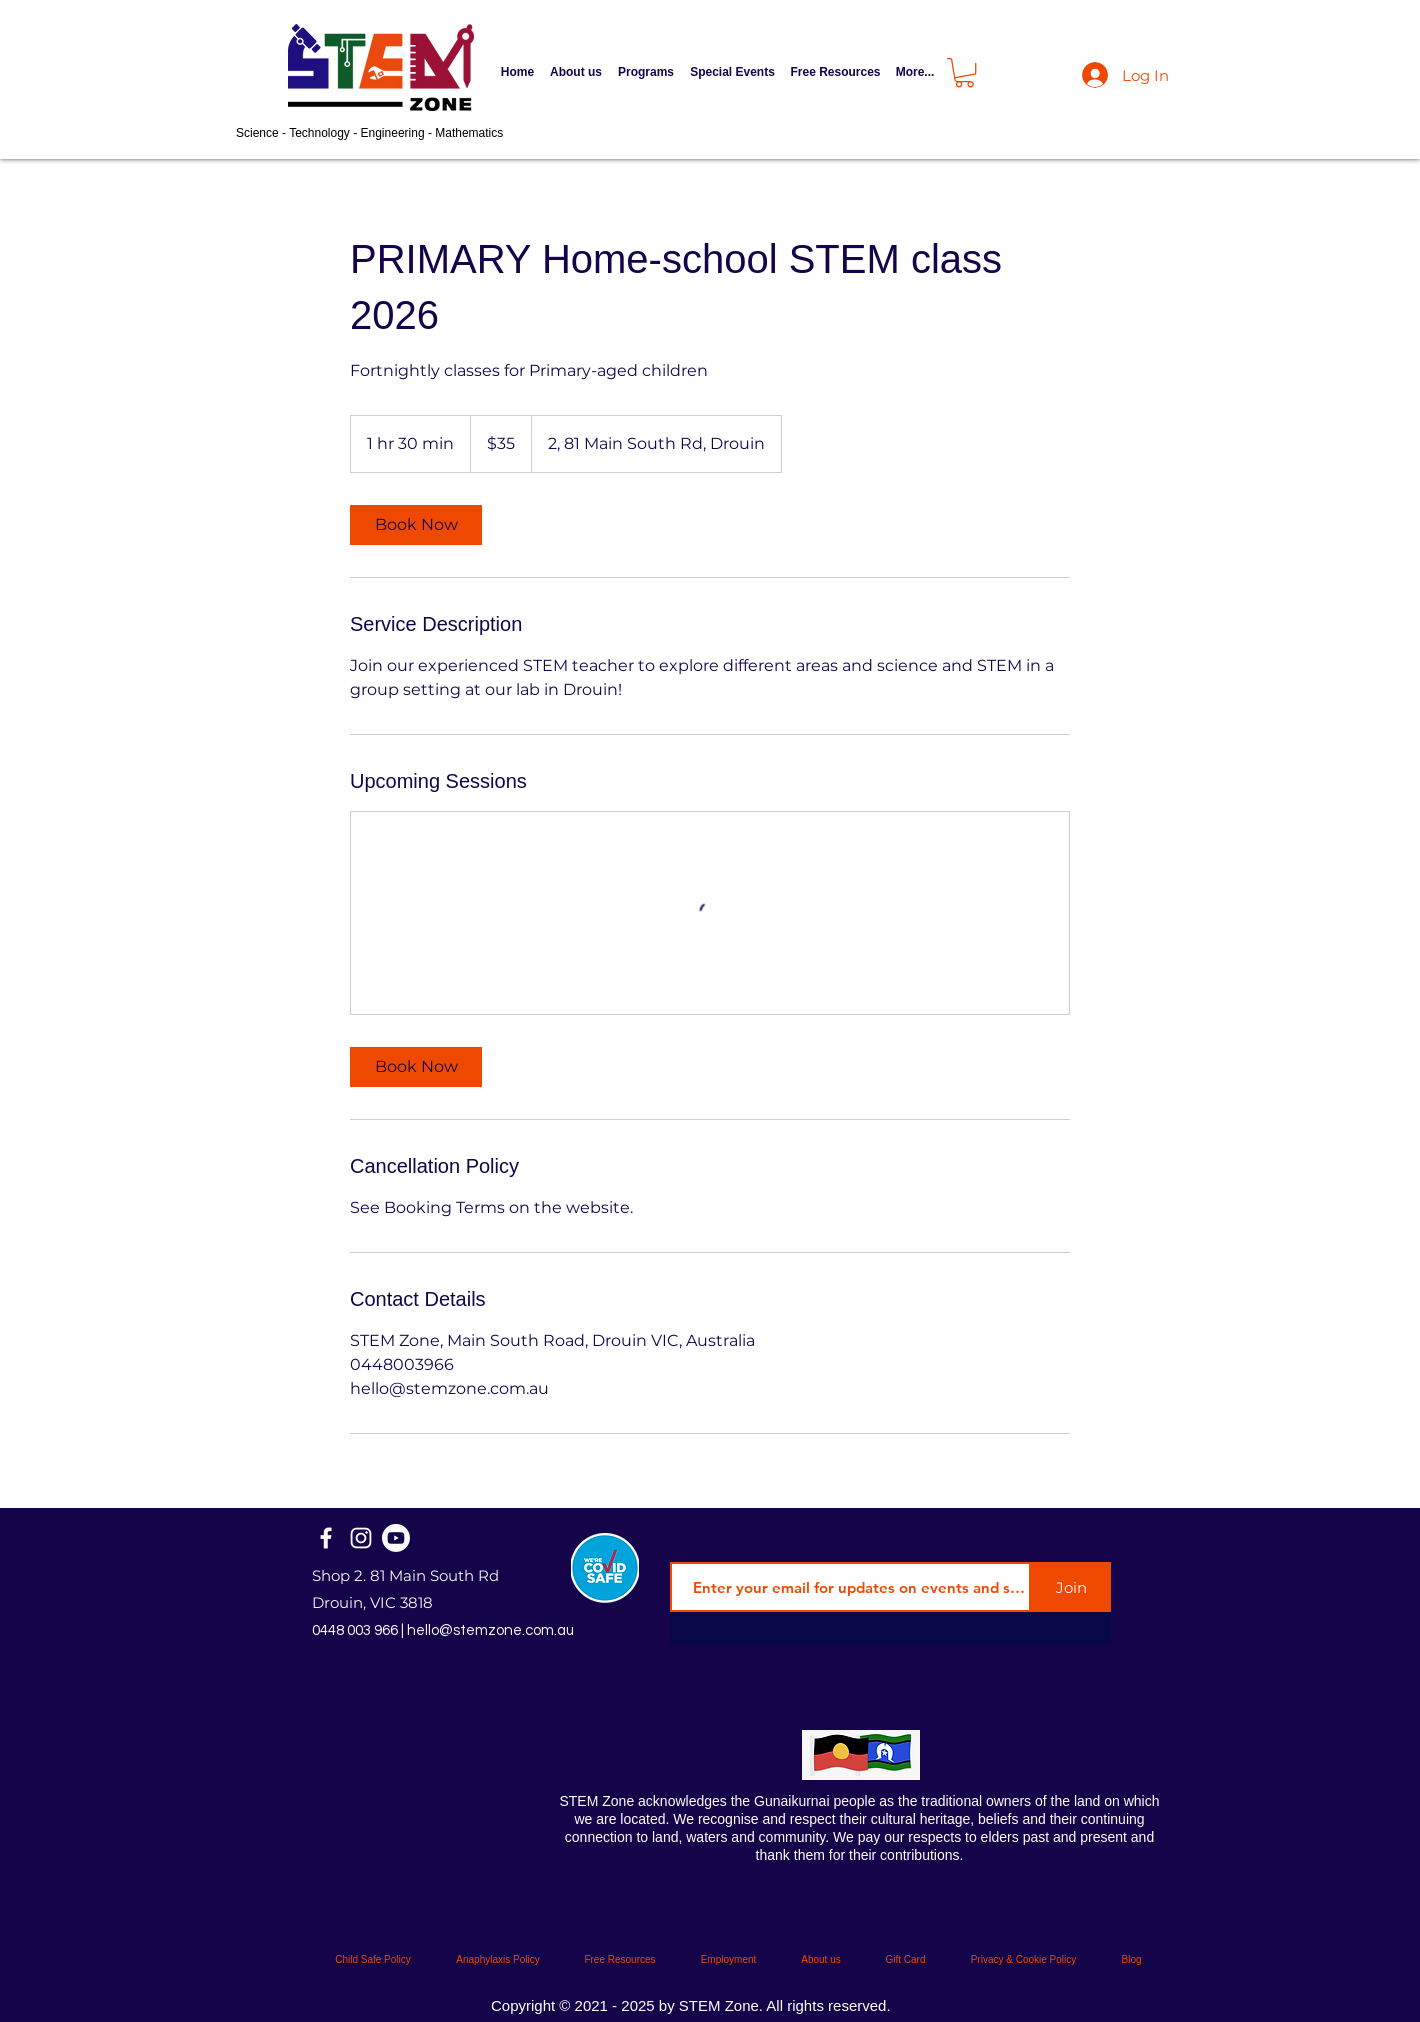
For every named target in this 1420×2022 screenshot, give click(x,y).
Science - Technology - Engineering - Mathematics (369, 133)
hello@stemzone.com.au (490, 1630)
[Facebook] (326, 1538)
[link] (416, 525)
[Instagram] (361, 1538)
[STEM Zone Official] (396, 1538)
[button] (646, 72)
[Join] (1071, 1587)
